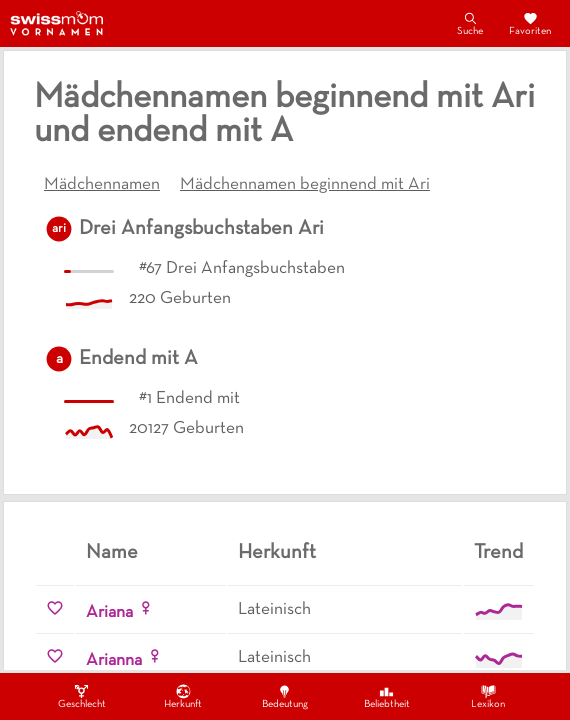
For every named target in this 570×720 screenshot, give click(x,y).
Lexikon (488, 696)
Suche (470, 23)
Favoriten (530, 23)
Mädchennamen (102, 185)
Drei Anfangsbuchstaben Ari (201, 229)
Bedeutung (285, 696)
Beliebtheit (387, 696)
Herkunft (183, 696)
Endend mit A (138, 359)
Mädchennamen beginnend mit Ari (305, 185)
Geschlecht (82, 696)
